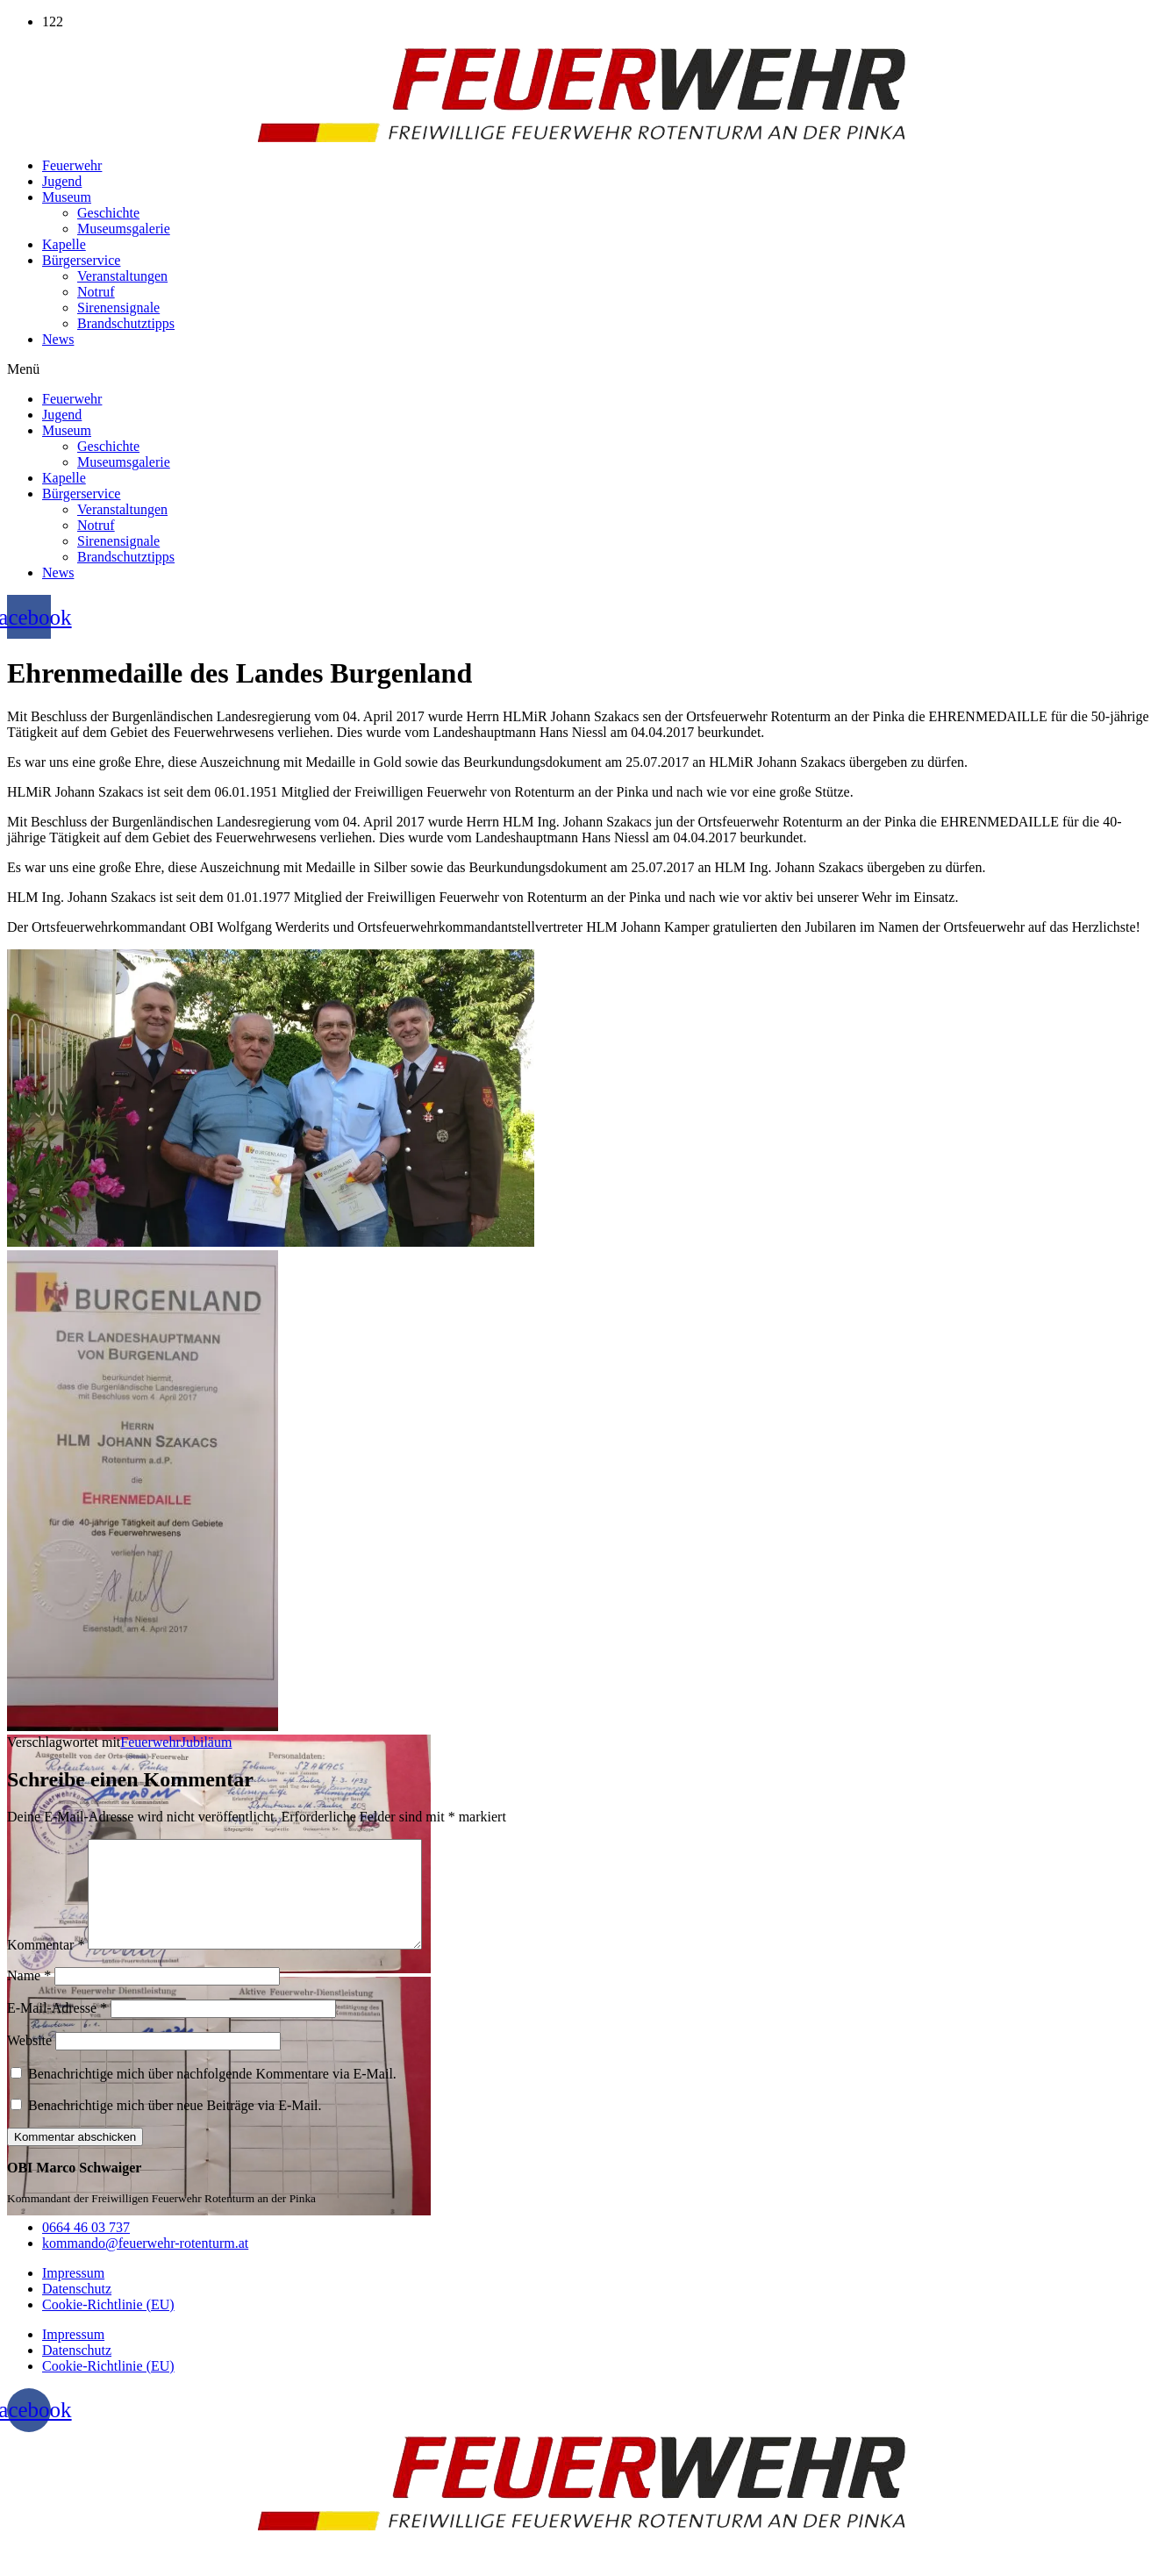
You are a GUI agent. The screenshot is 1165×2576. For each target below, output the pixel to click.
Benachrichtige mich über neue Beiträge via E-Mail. (175, 2126)
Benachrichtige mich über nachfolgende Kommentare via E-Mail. (212, 2094)
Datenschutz (76, 2309)
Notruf (96, 291)
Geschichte (108, 212)
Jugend (62, 181)
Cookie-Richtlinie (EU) (108, 2325)
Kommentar (45, 1965)
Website (29, 2061)
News (58, 339)
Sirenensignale (118, 307)
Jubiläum (206, 1742)
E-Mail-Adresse (57, 2028)
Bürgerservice (81, 260)
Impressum (73, 2293)
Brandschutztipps (126, 323)
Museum (66, 197)
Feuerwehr (72, 165)
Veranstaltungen (122, 275)
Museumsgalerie (123, 228)
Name (29, 1996)
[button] (582, 369)
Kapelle (64, 244)
